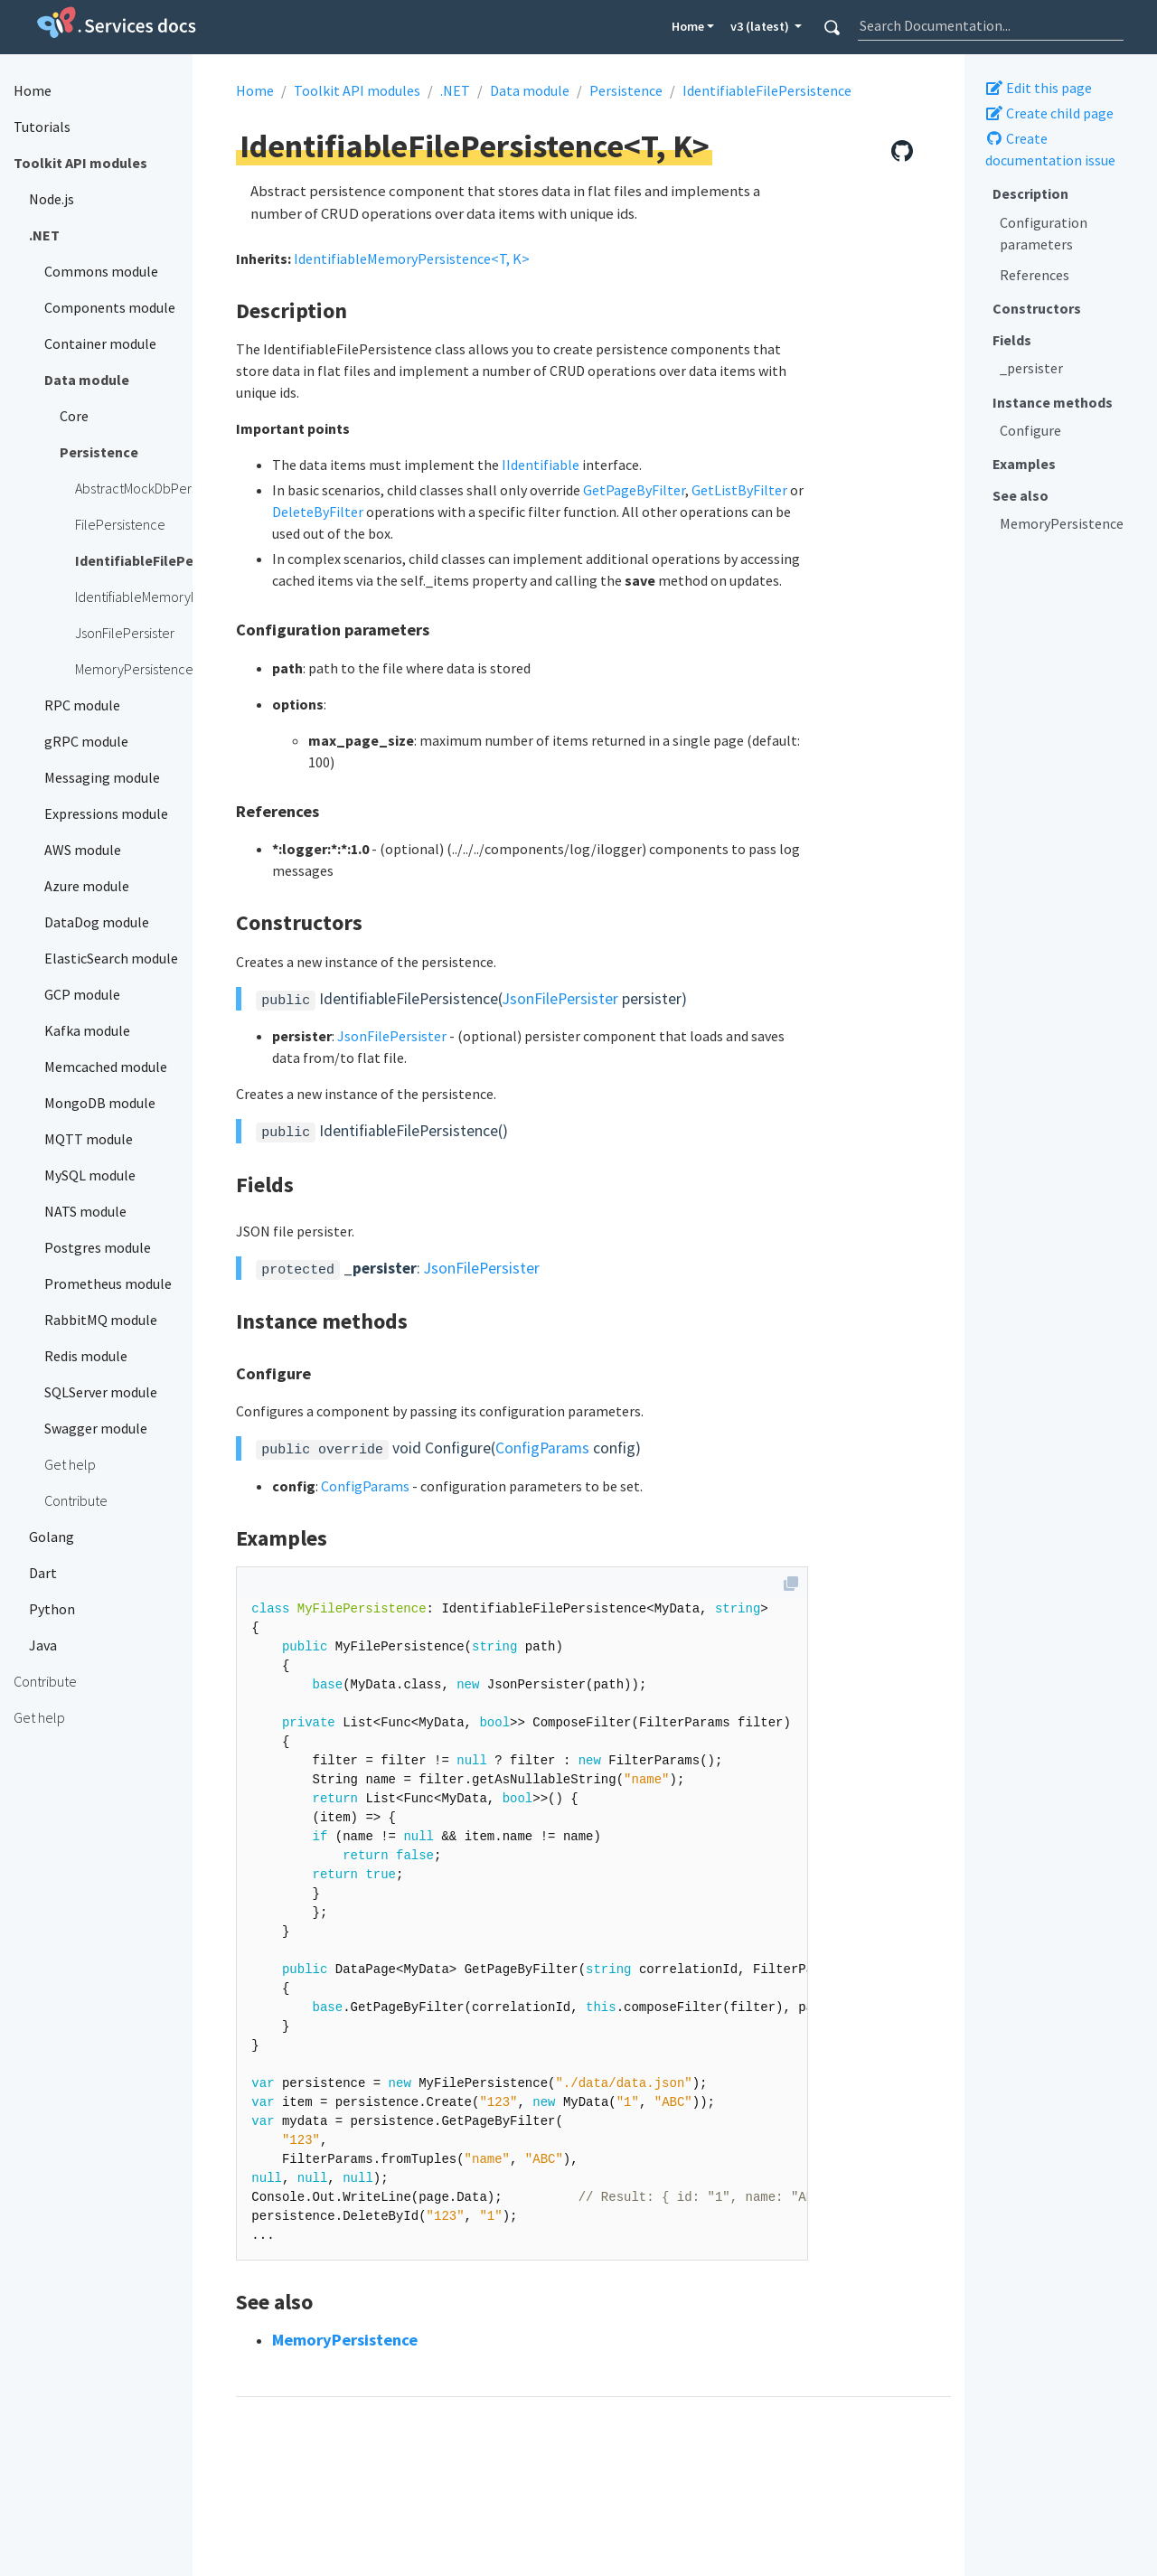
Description (1030, 193)
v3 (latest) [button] (761, 26)
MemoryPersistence (1062, 523)
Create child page (1049, 113)
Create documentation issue (1050, 149)
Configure (1030, 430)
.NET (455, 90)
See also (1020, 495)
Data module (529, 90)
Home (688, 26)
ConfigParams (542, 1448)
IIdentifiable (540, 465)
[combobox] (991, 25)
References (1034, 275)
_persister (1031, 368)
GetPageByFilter (634, 490)
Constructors (1036, 308)
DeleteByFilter (317, 512)
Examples (1024, 464)
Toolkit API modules (357, 90)
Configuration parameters (1043, 233)
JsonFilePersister (560, 999)
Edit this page (1038, 88)
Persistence (626, 90)
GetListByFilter (739, 490)
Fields (1011, 340)
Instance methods (1052, 402)
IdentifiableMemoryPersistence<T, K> (412, 258)
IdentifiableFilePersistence (766, 90)
